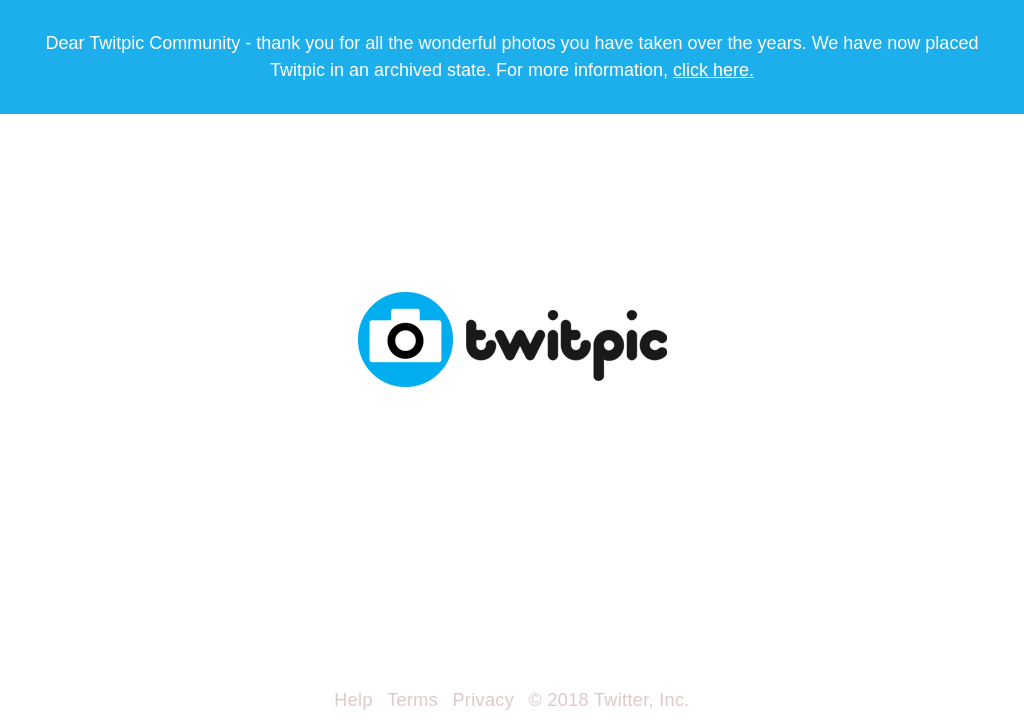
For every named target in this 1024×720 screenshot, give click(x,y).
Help (353, 700)
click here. (713, 70)
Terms (412, 700)
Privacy (483, 700)
